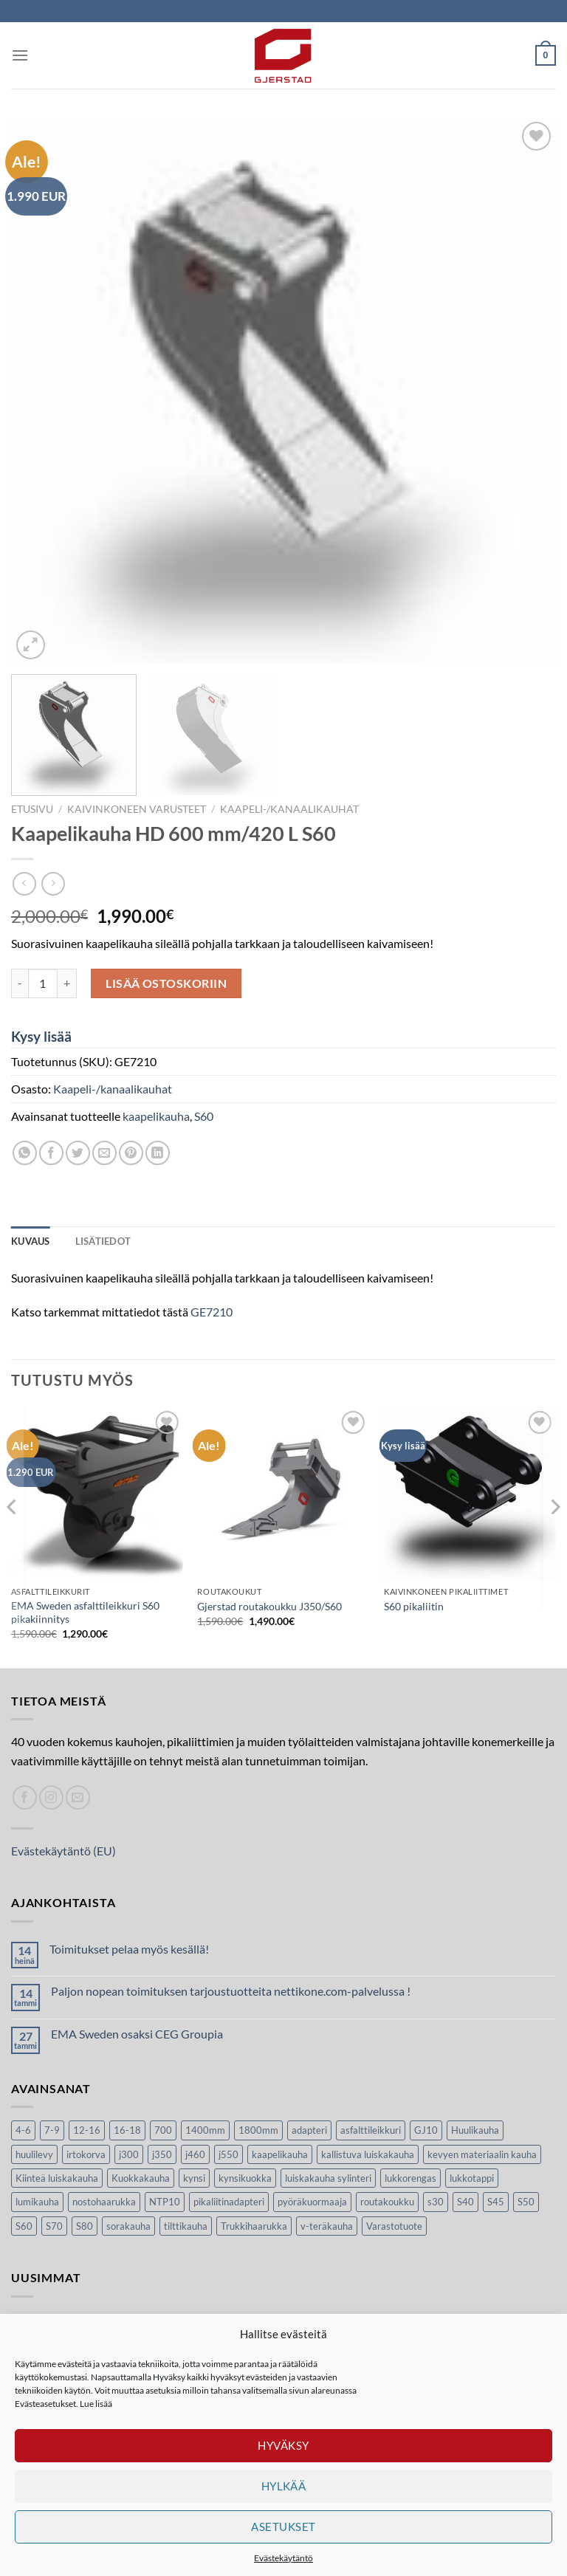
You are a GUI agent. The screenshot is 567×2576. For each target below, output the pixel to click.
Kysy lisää (41, 1036)
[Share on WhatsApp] (25, 1153)
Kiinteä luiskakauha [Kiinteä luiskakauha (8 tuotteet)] (57, 2178)
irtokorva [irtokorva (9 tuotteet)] (86, 2154)
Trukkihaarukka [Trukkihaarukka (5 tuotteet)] (254, 2226)
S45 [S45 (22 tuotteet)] (495, 2202)
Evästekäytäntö (283, 2557)
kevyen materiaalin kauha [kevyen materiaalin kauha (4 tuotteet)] (482, 2154)
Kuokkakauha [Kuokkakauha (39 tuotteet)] (140, 2178)
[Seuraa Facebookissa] (25, 1797)
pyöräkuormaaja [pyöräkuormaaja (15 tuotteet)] (312, 2202)
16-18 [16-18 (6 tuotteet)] (127, 2130)
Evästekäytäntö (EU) (63, 1851)
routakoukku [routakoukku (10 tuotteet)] (387, 2202)
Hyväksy (283, 2445)
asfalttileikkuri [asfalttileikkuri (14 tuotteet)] (370, 2130)
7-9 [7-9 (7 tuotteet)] (52, 2130)
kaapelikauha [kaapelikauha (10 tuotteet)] (280, 2154)
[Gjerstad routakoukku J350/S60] (283, 1493)
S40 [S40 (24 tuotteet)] (465, 2202)
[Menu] (20, 55)
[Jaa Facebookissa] (51, 1153)
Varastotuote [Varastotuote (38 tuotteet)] (394, 2226)
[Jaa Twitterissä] (78, 1153)
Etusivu (32, 809)
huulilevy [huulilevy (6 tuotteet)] (34, 2154)
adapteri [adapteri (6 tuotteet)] (309, 2130)
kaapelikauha (156, 1116)
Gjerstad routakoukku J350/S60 (269, 1606)
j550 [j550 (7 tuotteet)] (228, 2154)
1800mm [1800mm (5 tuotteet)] (258, 2130)
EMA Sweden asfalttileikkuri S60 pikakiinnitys (85, 1612)
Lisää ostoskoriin (166, 983)
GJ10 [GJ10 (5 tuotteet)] (426, 2130)
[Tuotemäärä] (43, 983)
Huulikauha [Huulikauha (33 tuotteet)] (475, 2130)
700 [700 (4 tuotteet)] (163, 2130)
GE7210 (211, 1312)
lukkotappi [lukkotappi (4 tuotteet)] (472, 2178)
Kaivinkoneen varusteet (136, 809)
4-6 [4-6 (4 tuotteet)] (23, 2130)
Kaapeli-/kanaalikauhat (289, 809)
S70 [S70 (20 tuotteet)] (54, 2226)
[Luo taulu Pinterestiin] (131, 1153)
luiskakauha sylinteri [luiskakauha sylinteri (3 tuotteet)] (328, 2178)
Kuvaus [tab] (30, 1241)
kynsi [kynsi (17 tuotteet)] (194, 2178)
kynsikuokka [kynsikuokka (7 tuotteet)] (245, 2178)
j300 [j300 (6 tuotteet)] (129, 2154)
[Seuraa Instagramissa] (51, 1797)
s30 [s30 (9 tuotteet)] (435, 2202)
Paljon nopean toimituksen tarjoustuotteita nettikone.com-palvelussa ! (230, 1991)
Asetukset (283, 2526)
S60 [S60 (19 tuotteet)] (24, 2226)
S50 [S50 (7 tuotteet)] (526, 2202)
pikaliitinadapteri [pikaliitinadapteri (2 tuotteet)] (228, 2202)
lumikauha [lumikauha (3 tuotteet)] (37, 2202)
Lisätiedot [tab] (103, 1241)
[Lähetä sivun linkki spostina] (104, 1153)
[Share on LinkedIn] (157, 1153)
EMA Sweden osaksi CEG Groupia (137, 2034)
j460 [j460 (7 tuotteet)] (195, 2154)
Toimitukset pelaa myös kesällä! (129, 1949)
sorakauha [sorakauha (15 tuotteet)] (128, 2226)
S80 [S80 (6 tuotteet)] (84, 2226)
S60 (203, 1116)
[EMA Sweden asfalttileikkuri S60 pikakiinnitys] (97, 1493)
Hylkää (283, 2486)
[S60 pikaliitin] (470, 1493)
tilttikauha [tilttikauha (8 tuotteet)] (185, 2226)
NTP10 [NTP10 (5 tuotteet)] (164, 2202)
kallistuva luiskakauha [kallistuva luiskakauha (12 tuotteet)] (367, 2154)
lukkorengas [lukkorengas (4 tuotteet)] (410, 2178)
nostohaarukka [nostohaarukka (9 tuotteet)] (104, 2202)
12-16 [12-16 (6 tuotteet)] (86, 2130)
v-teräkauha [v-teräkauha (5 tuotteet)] (326, 2226)
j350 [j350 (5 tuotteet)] (162, 2154)
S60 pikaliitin (414, 1606)
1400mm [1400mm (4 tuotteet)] (205, 2130)
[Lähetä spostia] (78, 1797)
